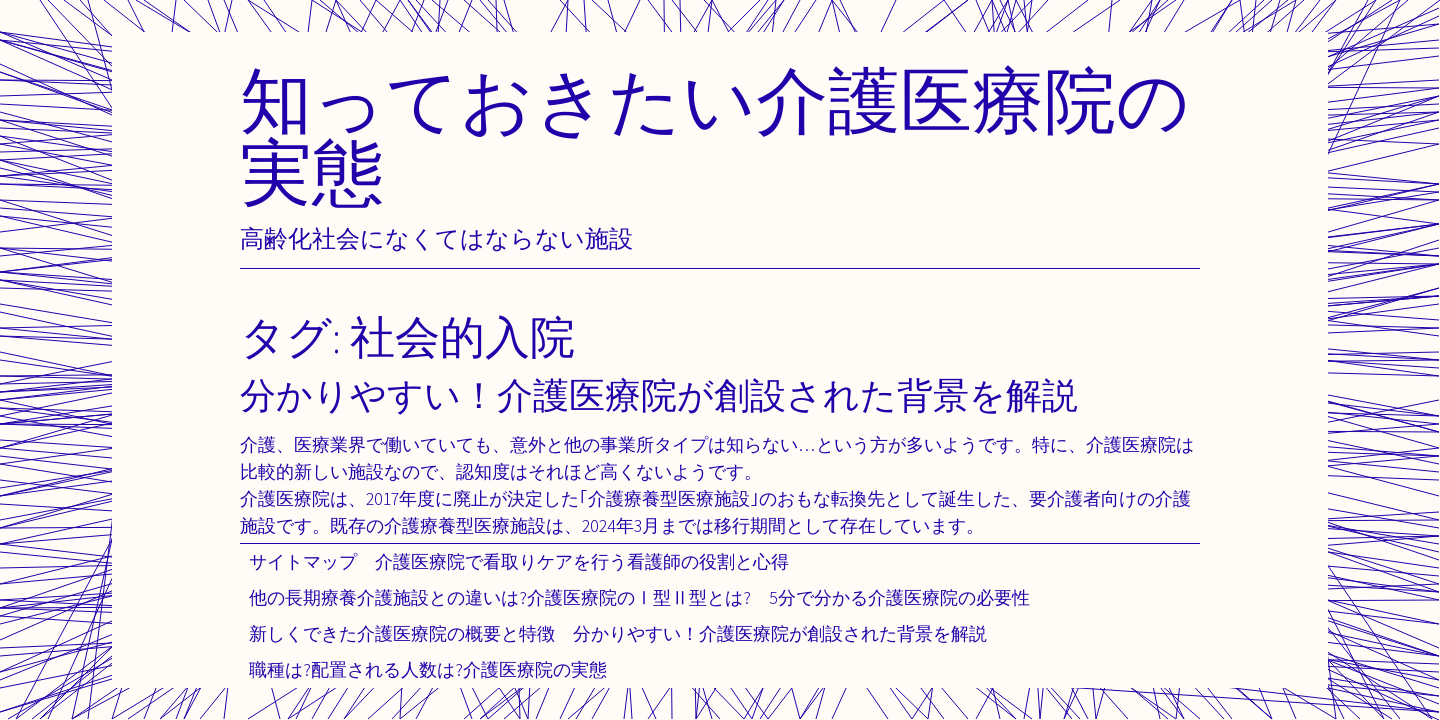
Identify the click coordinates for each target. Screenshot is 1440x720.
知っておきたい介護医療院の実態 (715, 135)
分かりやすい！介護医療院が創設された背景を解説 (780, 633)
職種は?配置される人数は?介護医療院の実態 (428, 669)
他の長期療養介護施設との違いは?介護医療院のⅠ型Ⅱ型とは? (500, 597)
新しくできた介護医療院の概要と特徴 (402, 633)
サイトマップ (303, 561)
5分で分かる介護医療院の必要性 (899, 597)
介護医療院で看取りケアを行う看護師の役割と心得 (582, 561)
